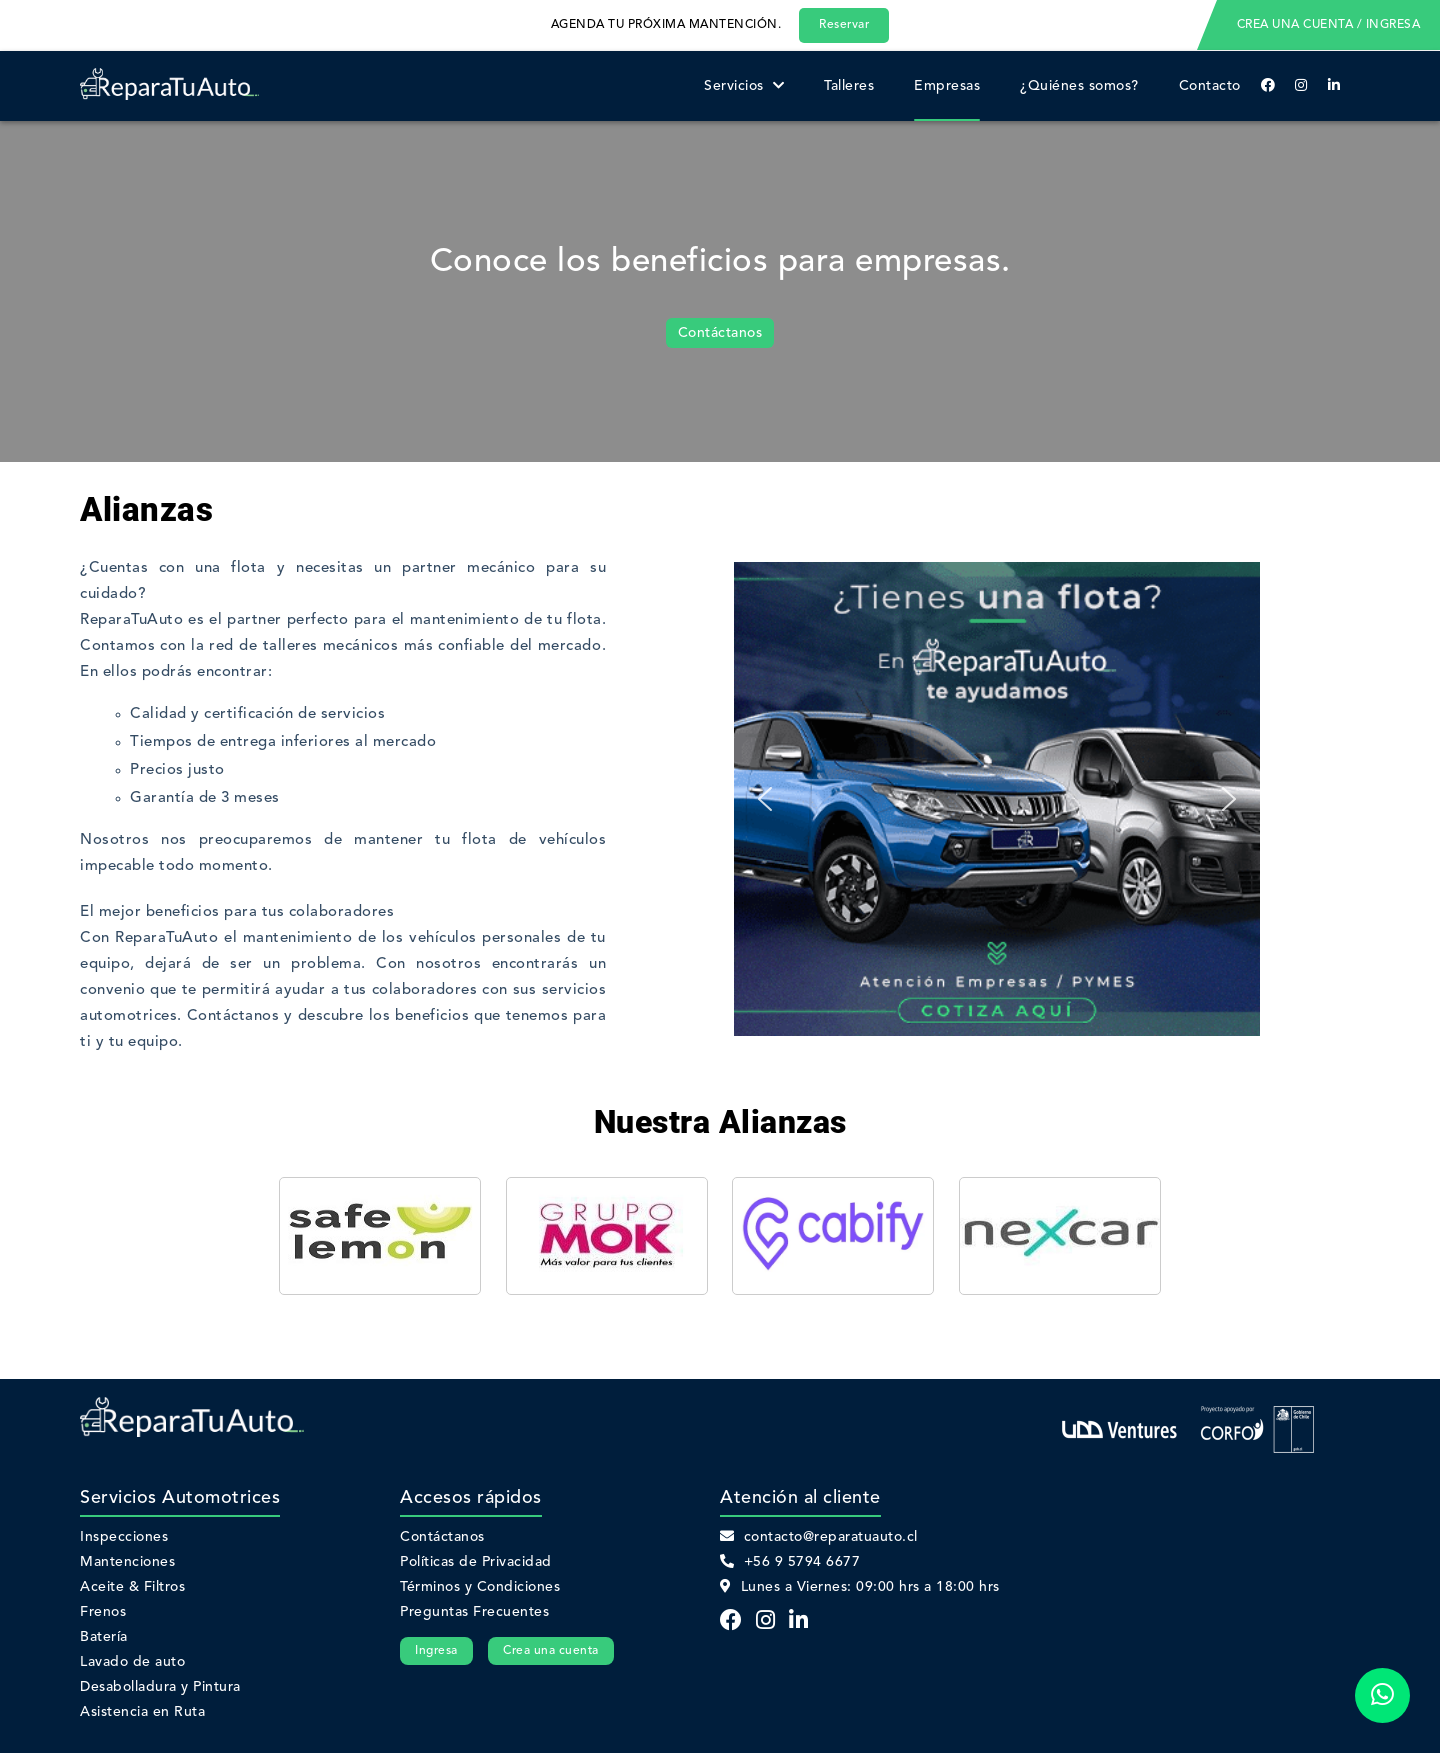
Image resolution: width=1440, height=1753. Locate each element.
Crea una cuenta (551, 1651)
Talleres (849, 86)
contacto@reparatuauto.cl (819, 1537)
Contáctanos (720, 333)
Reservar (844, 25)
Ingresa (436, 1651)
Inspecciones (124, 1537)
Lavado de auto (132, 1662)
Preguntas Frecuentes (474, 1612)
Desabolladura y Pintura (160, 1687)
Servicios (744, 86)
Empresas (947, 86)
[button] (765, 799)
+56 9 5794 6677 (790, 1562)
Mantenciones (127, 1562)
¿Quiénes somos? (1079, 86)
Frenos (103, 1612)
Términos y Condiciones (480, 1587)
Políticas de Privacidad (476, 1562)
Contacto (1210, 86)
